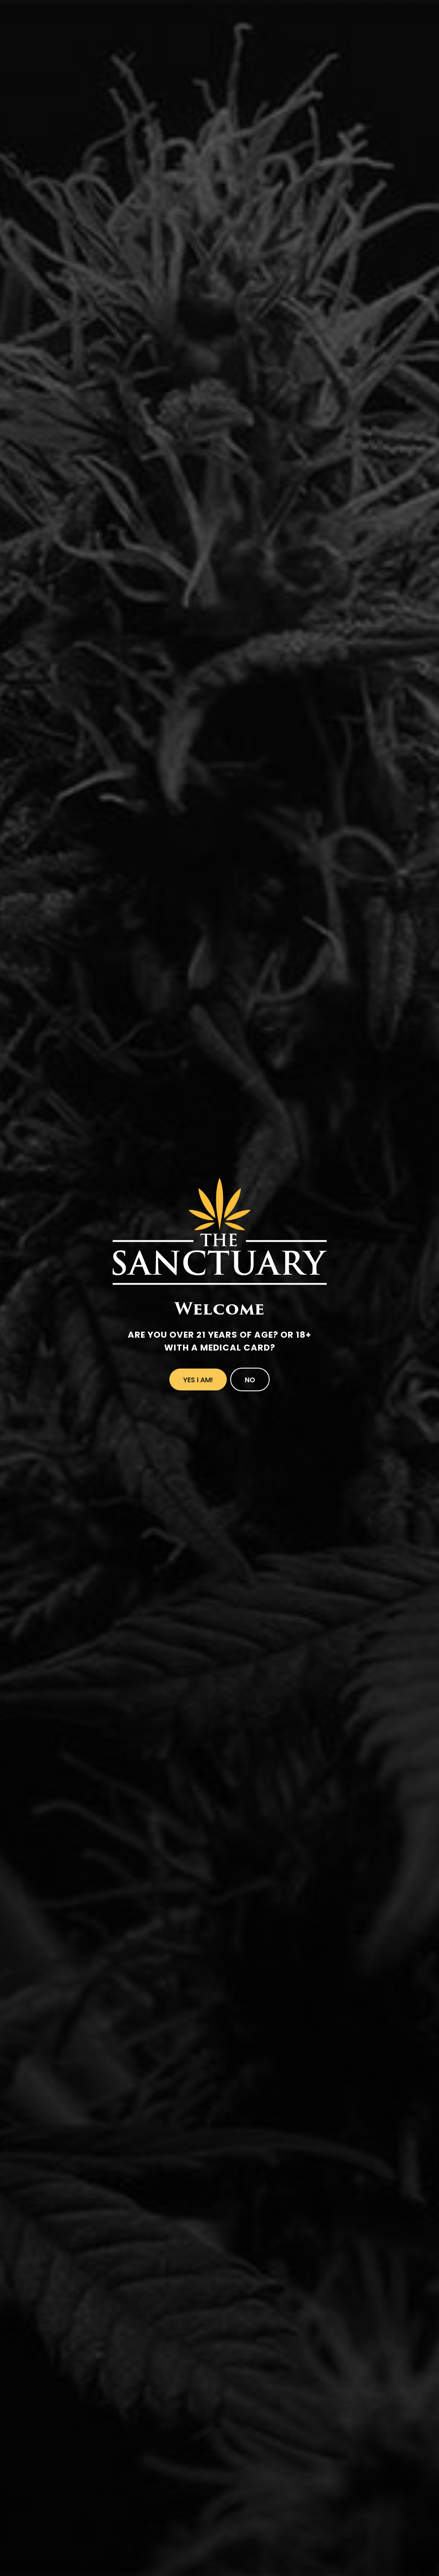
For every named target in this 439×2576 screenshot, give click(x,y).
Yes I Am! (198, 1380)
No (250, 1380)
